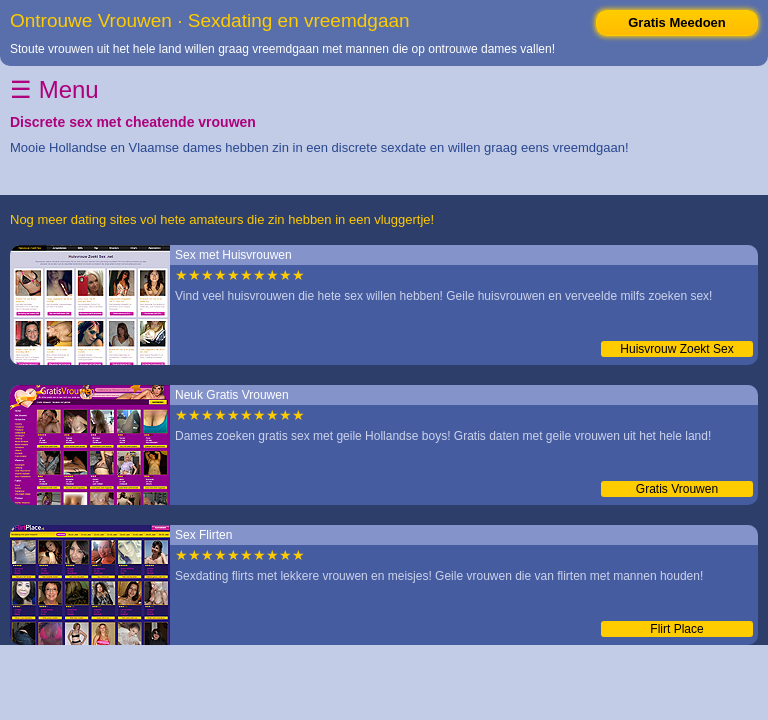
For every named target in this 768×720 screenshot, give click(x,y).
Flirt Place (676, 629)
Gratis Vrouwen (677, 489)
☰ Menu (54, 89)
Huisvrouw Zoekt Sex (676, 349)
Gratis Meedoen (677, 22)
